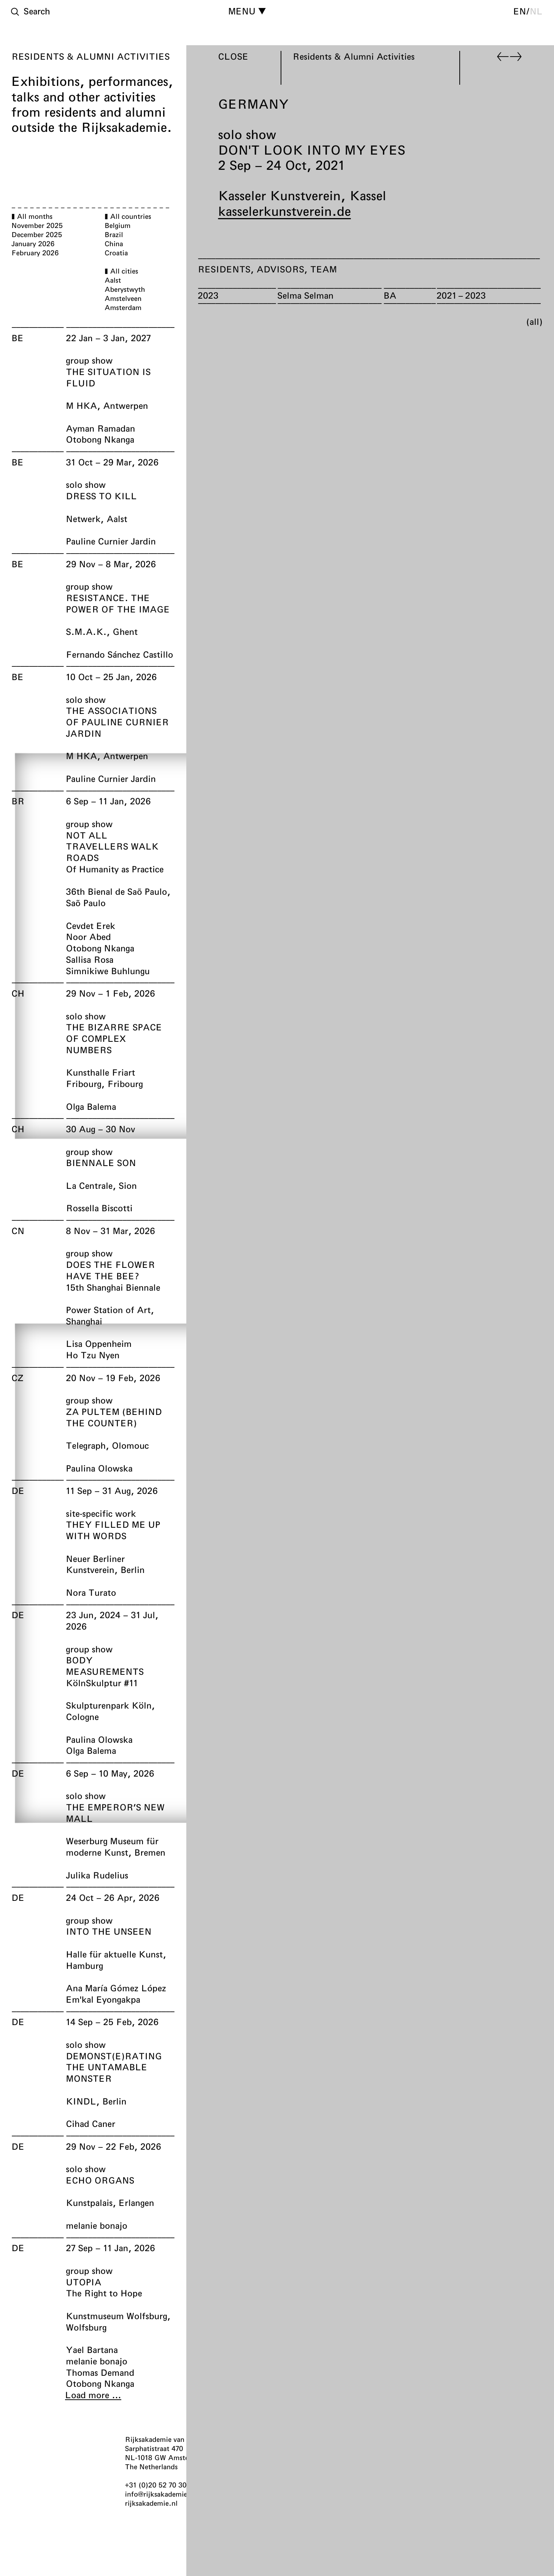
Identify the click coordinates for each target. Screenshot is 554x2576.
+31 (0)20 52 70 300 (158, 2485)
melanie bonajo (96, 2225)
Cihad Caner (90, 2123)
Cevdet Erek (90, 925)
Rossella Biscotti (99, 1208)
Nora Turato (91, 1592)
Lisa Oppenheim (99, 1343)
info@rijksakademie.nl (160, 2494)
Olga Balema (91, 1106)
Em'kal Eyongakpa (103, 1999)
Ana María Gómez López (116, 1988)
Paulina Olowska (99, 1468)
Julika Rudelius (97, 1875)
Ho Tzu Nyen (92, 1355)
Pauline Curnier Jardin (111, 541)
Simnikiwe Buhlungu (108, 970)
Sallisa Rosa (89, 959)
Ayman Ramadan (100, 428)
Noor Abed (88, 936)
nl (536, 11)
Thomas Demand (100, 2372)
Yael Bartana (92, 2349)
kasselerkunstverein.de (284, 210)
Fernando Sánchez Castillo (119, 654)
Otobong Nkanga (100, 439)
